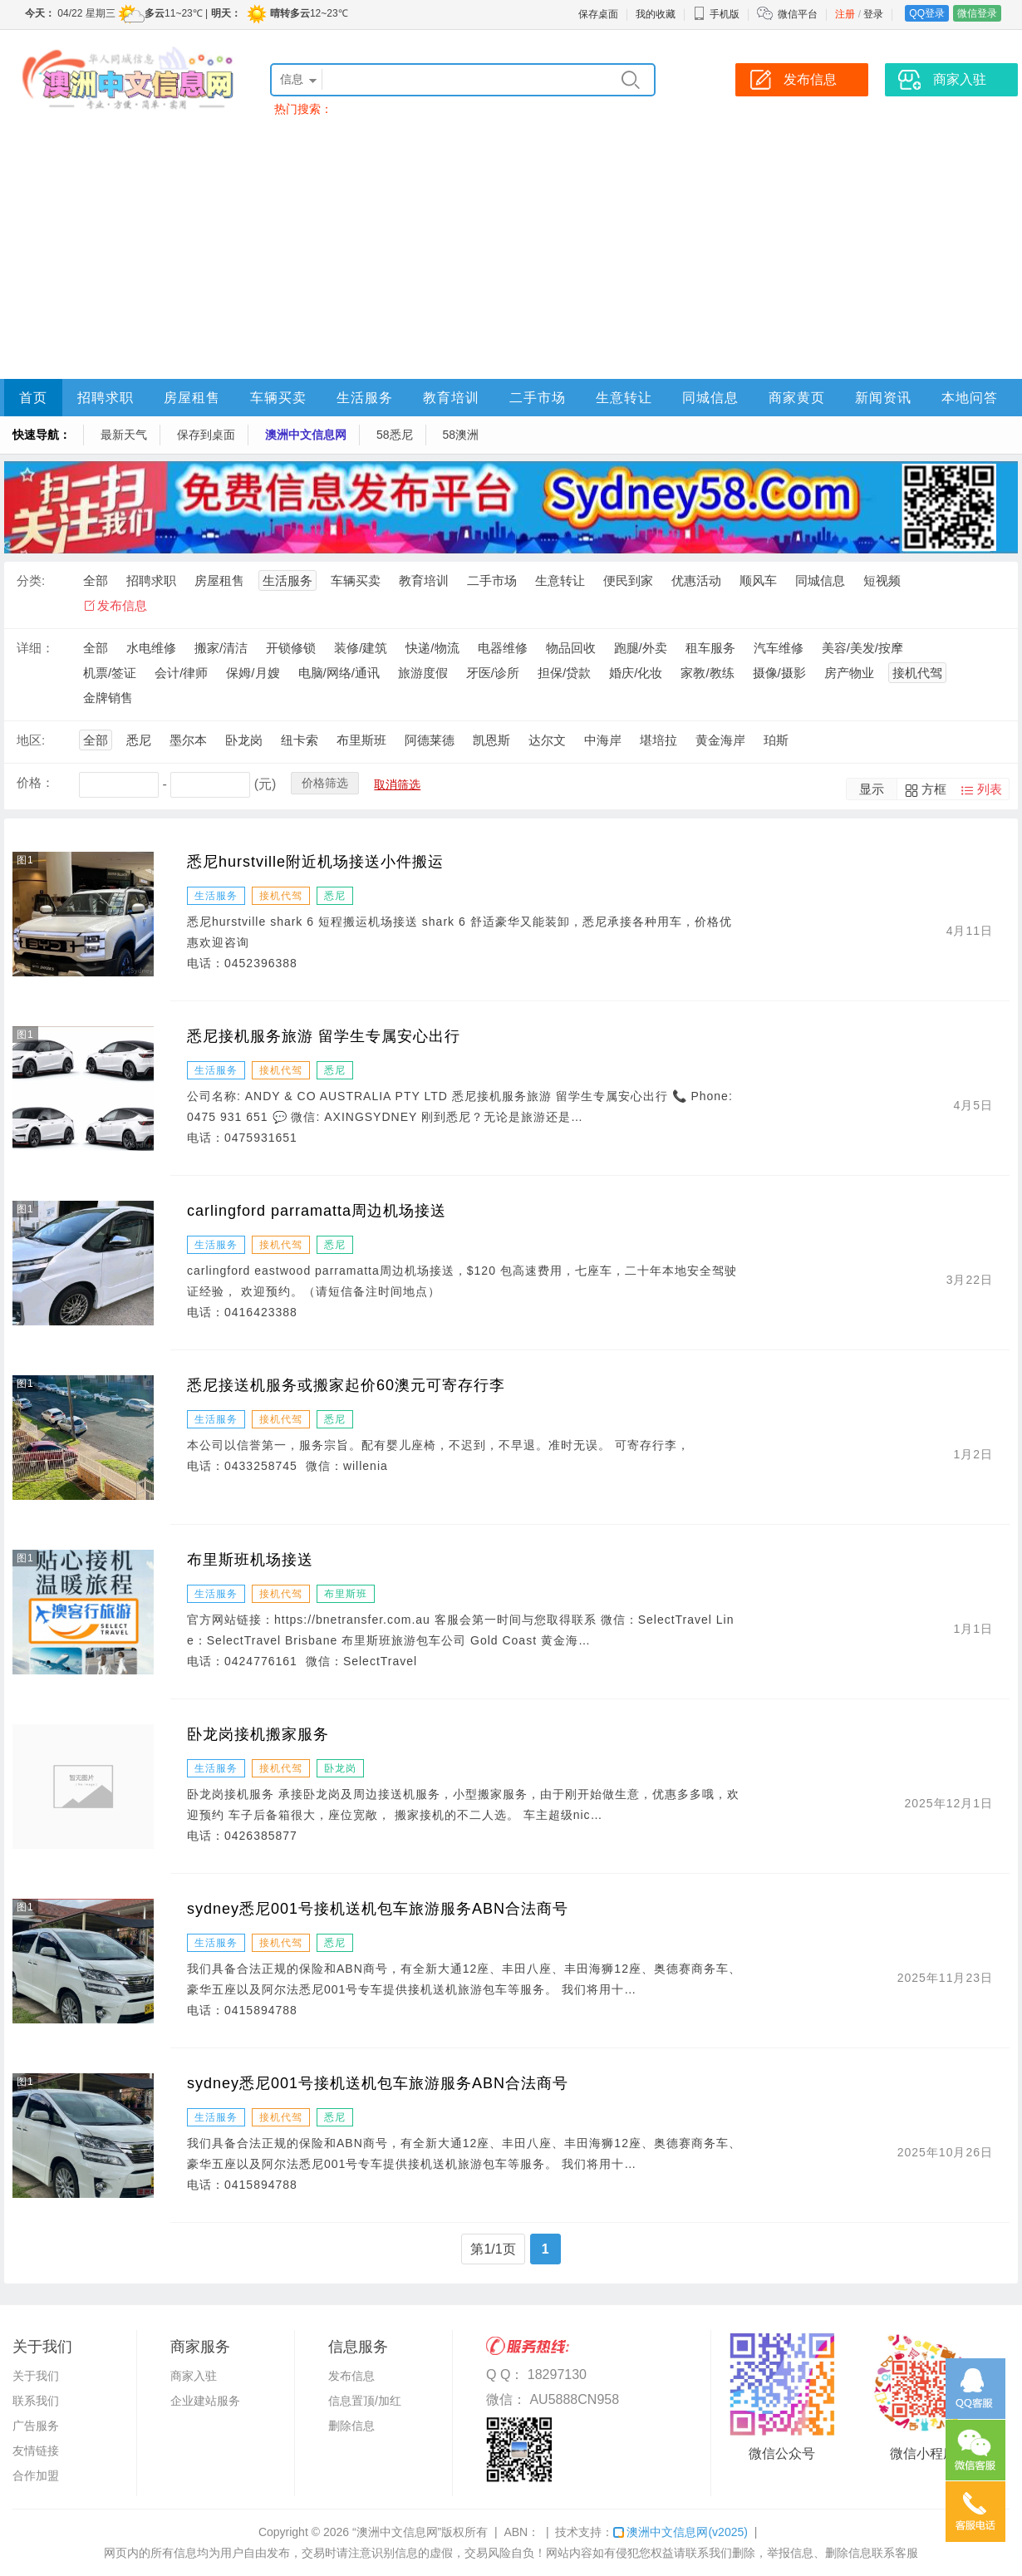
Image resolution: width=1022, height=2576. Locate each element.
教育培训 (451, 398)
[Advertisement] (511, 254)
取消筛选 (397, 784)
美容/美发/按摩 (862, 648)
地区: (31, 740)
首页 (33, 398)
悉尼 (138, 740)
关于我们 (35, 2375)
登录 (873, 14)
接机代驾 (917, 673)
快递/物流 (432, 648)
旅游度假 (423, 673)
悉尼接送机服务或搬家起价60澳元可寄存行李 (346, 1385)
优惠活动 (696, 580)
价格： (35, 782)
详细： (35, 648)
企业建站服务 (205, 2400)
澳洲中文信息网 (305, 434)
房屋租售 (192, 398)
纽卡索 (299, 740)
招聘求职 (105, 398)
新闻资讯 (883, 398)
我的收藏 (656, 14)
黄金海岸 (720, 740)
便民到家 (628, 580)
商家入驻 (193, 2375)
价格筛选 (325, 782)
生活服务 (365, 398)
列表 (989, 789)
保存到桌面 (206, 434)
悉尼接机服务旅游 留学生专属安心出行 (323, 1036)
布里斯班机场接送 (250, 1559)
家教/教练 (707, 673)
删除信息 (351, 2425)
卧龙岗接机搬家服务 (258, 1734)
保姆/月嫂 (252, 673)
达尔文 (547, 740)
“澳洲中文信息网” (396, 2532)
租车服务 (710, 648)
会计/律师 (181, 673)
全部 (95, 580)
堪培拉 (658, 740)
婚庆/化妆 (635, 673)
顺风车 (758, 580)
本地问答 (969, 398)
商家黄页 (797, 398)
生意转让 (624, 398)
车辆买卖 (278, 398)
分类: (31, 580)
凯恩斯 (491, 740)
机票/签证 (109, 673)
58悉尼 (394, 434)
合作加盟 (35, 2475)
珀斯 (776, 740)
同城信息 (710, 398)
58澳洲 (461, 434)
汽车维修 (778, 648)
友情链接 (35, 2450)
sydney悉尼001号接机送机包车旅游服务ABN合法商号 (377, 1908)
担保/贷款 (564, 673)
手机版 (716, 14)
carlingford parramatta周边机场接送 (316, 1210)
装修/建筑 (360, 648)
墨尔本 (188, 740)
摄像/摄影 (779, 673)
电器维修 (503, 648)
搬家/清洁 (221, 648)
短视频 (882, 580)
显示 (871, 789)
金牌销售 (108, 698)
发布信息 (122, 605)
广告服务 (35, 2425)
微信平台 (798, 14)
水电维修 (151, 648)
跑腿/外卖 (640, 648)
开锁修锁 (291, 648)
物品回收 (571, 648)
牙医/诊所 (492, 673)
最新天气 (124, 434)
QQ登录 (927, 13)
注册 (845, 14)
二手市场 (537, 398)
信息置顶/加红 (364, 2400)
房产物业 (849, 673)
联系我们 (35, 2400)
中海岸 (603, 740)
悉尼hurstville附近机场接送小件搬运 (315, 861)
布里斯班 (361, 740)
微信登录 (977, 13)
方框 (933, 789)
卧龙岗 (244, 740)
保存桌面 (598, 14)
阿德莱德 (429, 740)
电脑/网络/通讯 (339, 673)
